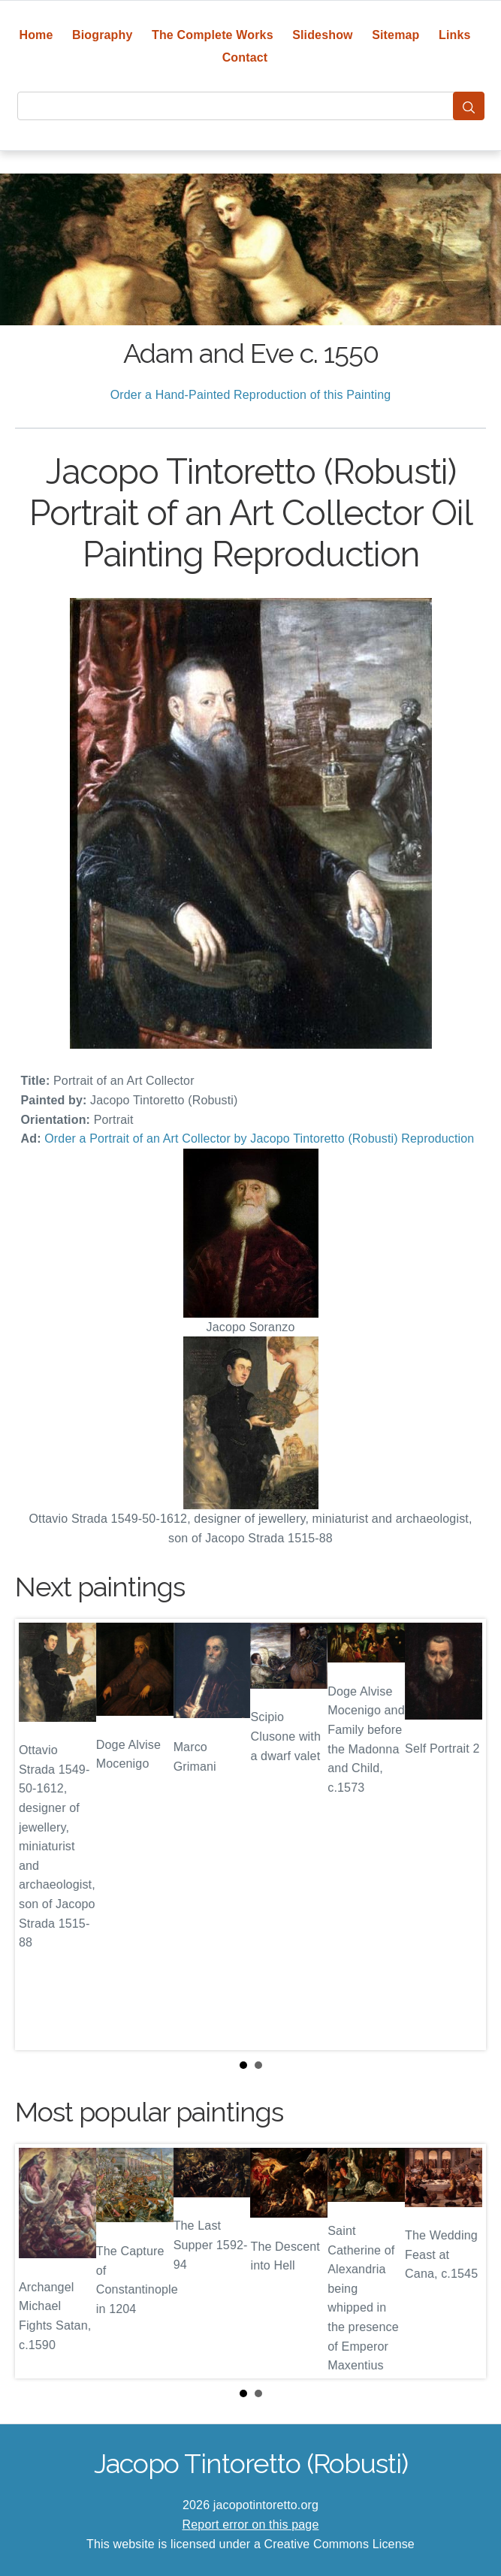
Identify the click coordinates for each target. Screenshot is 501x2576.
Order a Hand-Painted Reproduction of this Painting (250, 394)
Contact (245, 57)
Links (455, 35)
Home (36, 35)
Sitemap (395, 35)
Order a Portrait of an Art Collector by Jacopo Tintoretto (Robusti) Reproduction (259, 1138)
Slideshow (322, 35)
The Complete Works (212, 35)
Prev (38, 1835)
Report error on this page (251, 2524)
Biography (102, 35)
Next (463, 1835)
